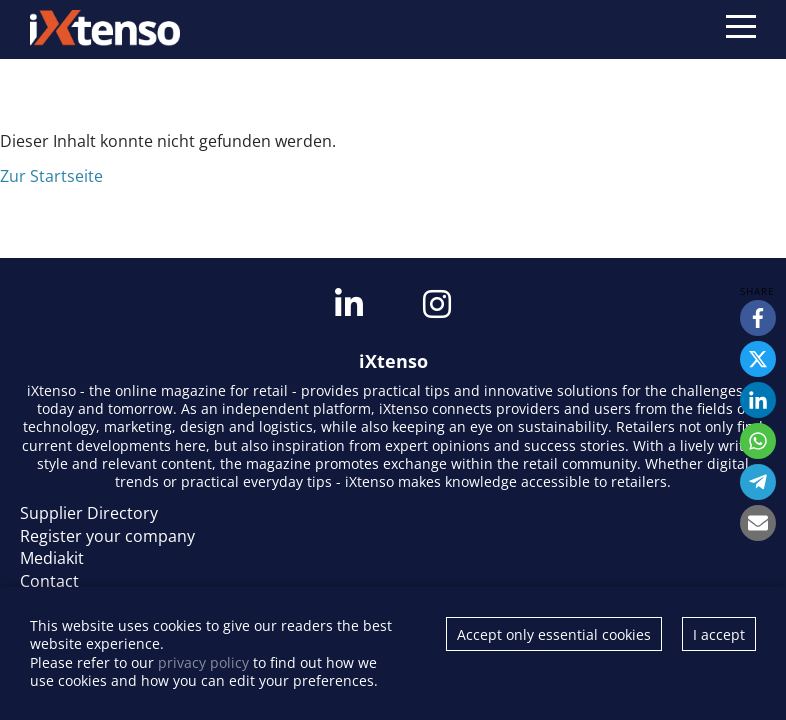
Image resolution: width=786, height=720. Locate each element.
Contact (49, 581)
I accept (719, 634)
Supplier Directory (89, 513)
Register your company (107, 536)
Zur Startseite (51, 176)
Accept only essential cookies (554, 634)
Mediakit (52, 558)
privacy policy (203, 662)
